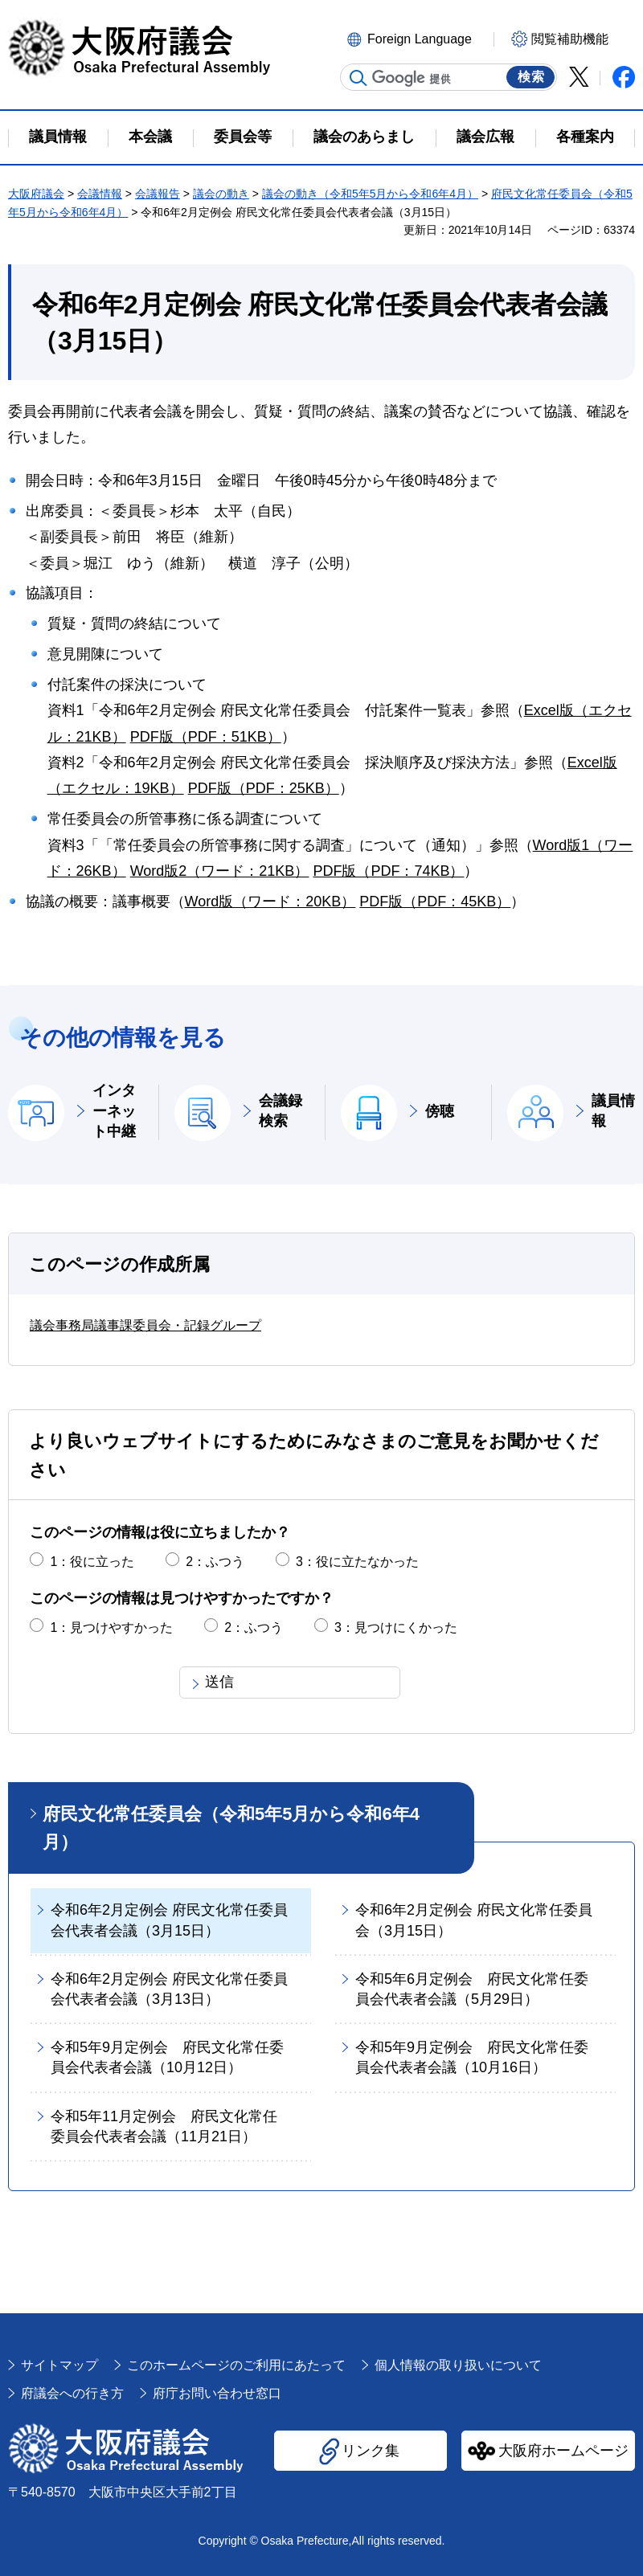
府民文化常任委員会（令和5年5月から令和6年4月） (231, 1828)
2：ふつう (215, 1561)
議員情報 (613, 1111)
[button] (418, 38)
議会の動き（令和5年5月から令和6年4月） (370, 193)
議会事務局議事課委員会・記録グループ (145, 1325)
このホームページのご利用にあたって (236, 2365)
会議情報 (99, 193)
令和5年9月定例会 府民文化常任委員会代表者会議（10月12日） (167, 2057)
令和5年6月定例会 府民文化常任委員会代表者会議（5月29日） (471, 1989)
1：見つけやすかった (111, 1627)
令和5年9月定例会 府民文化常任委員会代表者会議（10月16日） (471, 2057)
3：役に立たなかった (357, 1561)
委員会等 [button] (243, 137)
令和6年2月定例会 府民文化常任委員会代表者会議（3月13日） (169, 1989)
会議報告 (157, 193)
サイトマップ (59, 2365)
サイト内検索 (358, 78)
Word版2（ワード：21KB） (219, 871)
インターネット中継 (114, 1110)
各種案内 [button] (585, 137)
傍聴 (439, 1111)
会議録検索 (280, 1111)
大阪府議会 (36, 193)
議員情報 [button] (58, 137)
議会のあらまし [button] (364, 137)
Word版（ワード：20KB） (270, 901)
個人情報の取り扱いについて (458, 2365)
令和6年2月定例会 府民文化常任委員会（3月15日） (473, 1920)
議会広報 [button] (485, 137)
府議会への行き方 (72, 2393)
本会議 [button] (150, 137)
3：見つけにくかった (395, 1627)
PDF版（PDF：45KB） (434, 901)
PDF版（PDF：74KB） (388, 871)
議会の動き (221, 193)
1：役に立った (92, 1561)
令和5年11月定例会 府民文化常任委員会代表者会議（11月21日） (164, 2126)
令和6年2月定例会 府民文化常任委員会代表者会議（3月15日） (169, 1920)
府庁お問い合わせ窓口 (217, 2393)
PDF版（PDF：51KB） (205, 737)
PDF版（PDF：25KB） (263, 788)
